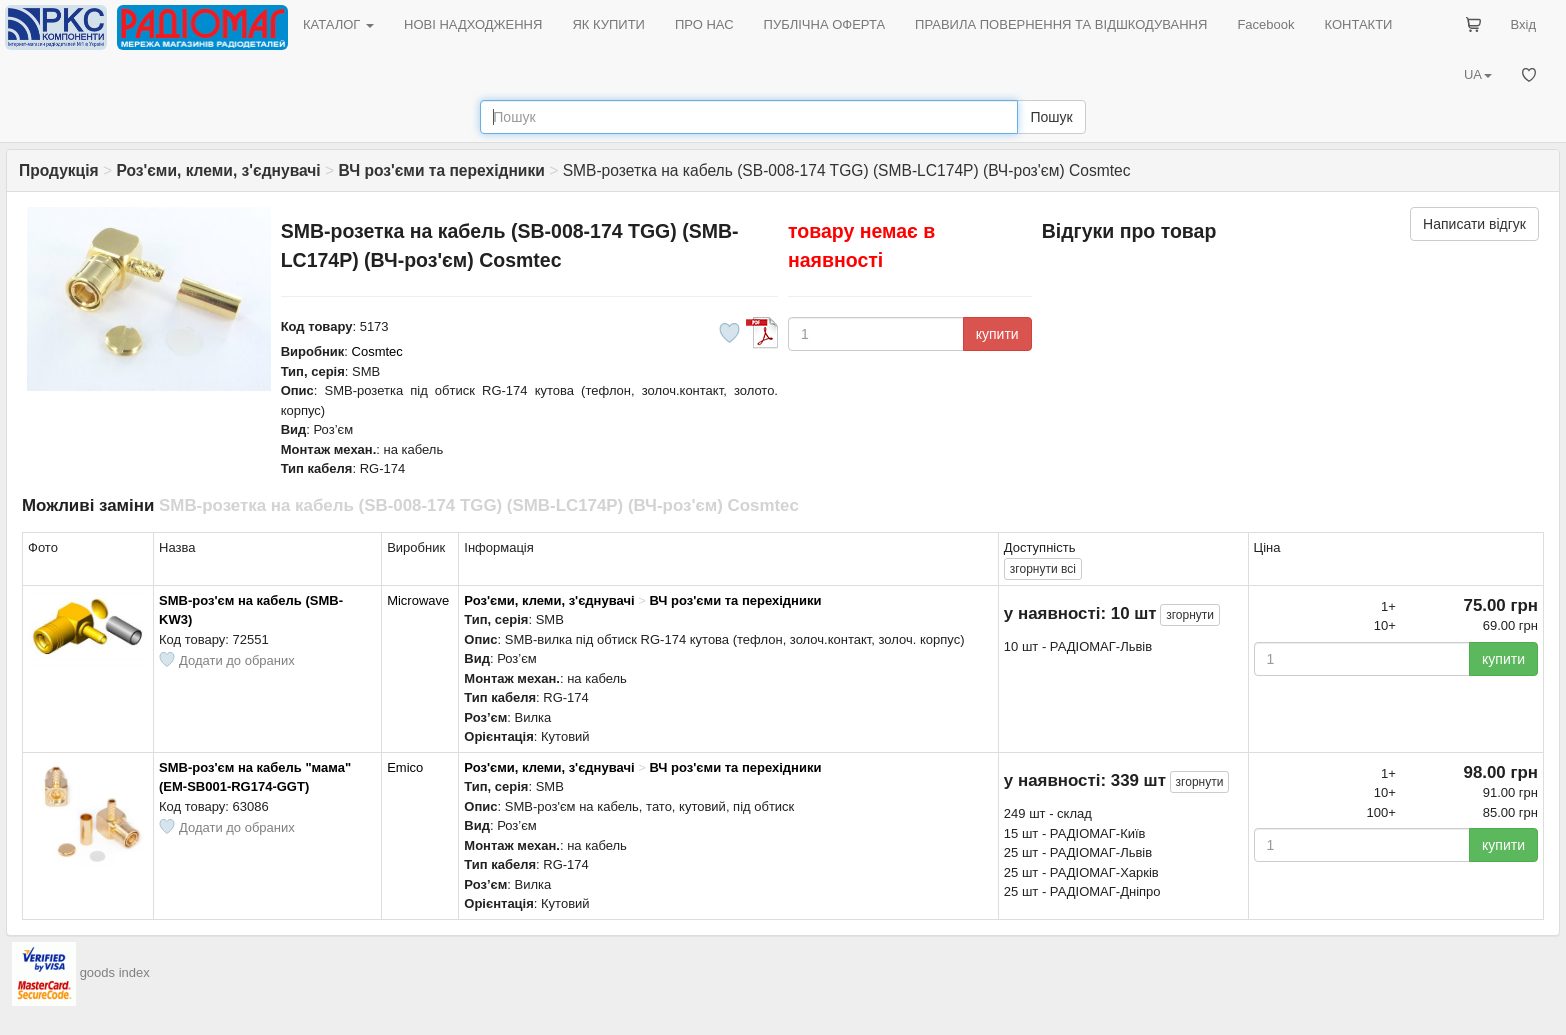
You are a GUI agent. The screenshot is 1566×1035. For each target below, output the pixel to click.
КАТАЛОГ (338, 24)
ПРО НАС (704, 24)
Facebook (1265, 24)
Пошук (1051, 117)
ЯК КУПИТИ (608, 24)
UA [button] (1478, 74)
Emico (405, 767)
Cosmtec (377, 351)
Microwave (418, 600)
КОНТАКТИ (1358, 24)
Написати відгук (1474, 224)
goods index (115, 972)
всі (1043, 569)
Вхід (1524, 24)
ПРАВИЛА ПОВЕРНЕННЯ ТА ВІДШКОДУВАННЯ (1061, 24)
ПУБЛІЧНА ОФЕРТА (825, 24)
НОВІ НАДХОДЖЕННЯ (473, 24)
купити (997, 334)
